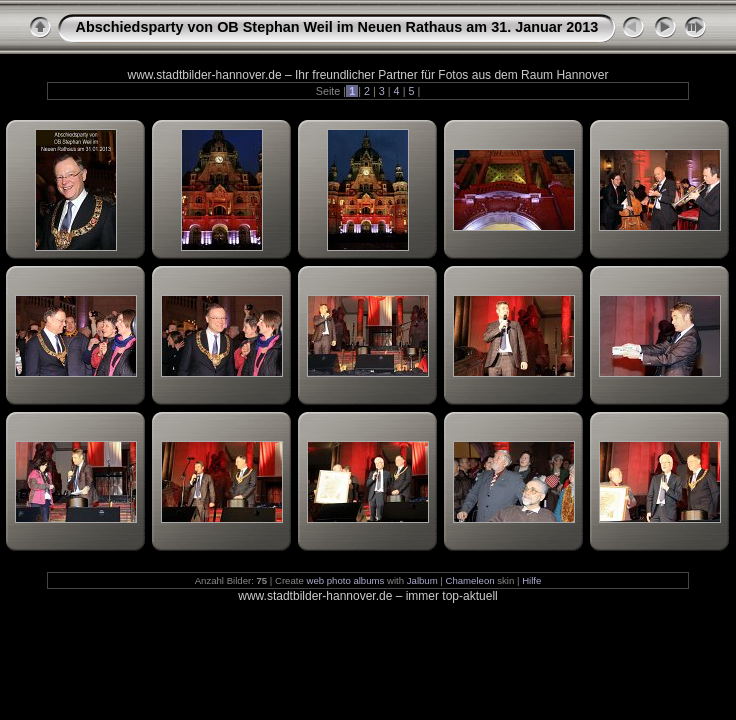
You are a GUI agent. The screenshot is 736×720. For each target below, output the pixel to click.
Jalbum (422, 580)
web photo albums (345, 580)
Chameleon (470, 580)
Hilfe (531, 580)
